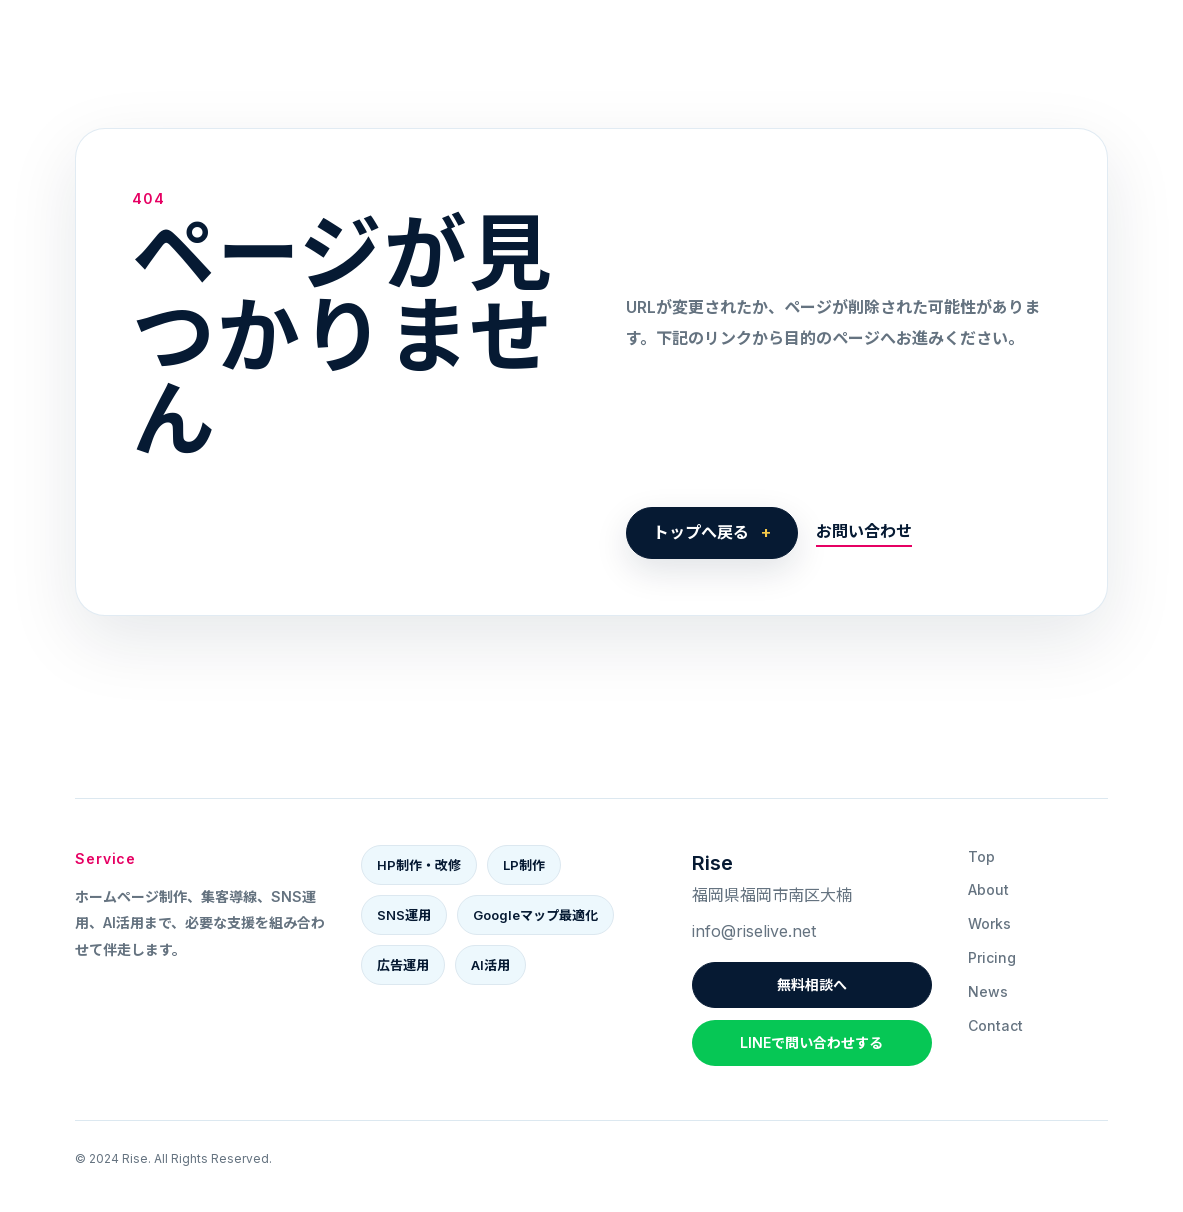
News (988, 991)
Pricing (992, 957)
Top (981, 856)
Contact (995, 1025)
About (988, 889)
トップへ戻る (701, 532)
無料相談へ (812, 984)
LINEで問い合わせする (811, 1042)
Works (989, 923)
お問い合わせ (864, 531)
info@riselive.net (754, 931)
